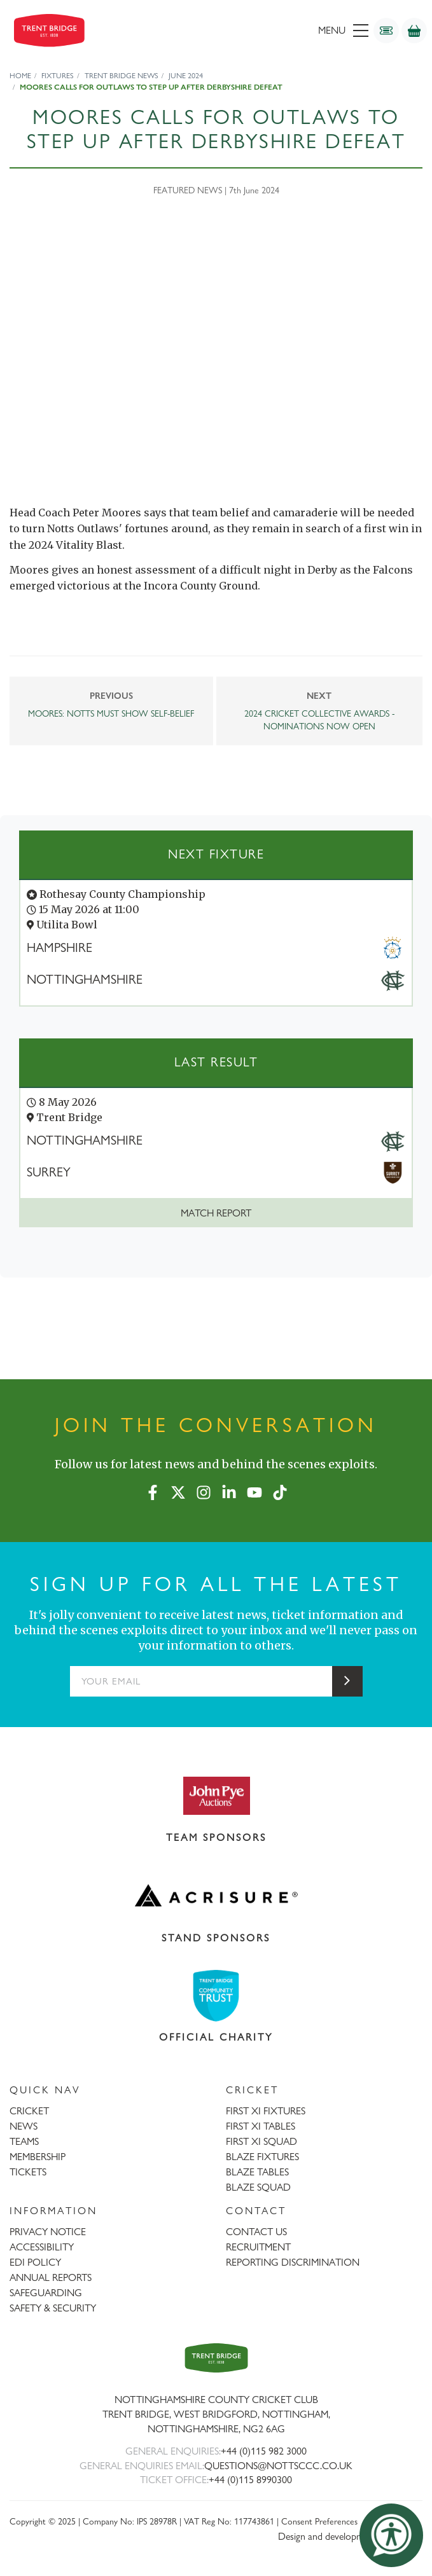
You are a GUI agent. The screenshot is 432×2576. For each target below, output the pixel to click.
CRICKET (29, 2111)
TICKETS (28, 2172)
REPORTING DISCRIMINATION (292, 2262)
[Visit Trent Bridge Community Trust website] (216, 1995)
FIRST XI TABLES (260, 2126)
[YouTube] (254, 1490)
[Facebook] (152, 1490)
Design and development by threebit (350, 2536)
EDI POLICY (35, 2262)
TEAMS (24, 2141)
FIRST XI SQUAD (261, 2141)
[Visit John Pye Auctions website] (216, 1795)
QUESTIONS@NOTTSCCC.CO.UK (278, 2466)
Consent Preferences (319, 2521)
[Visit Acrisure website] (216, 1895)
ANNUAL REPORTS (51, 2277)
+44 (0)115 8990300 (250, 2480)
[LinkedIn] (229, 1490)
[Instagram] (203, 1490)
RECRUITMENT (258, 2247)
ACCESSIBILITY (42, 2247)
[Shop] (414, 30)
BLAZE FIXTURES (262, 2157)
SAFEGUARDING (46, 2293)
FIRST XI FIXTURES (265, 2111)
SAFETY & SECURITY (53, 2308)
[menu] (280, 30)
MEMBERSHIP (38, 2157)
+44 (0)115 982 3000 (264, 2451)
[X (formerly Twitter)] (178, 1490)
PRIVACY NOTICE (48, 2232)
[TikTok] (280, 1490)
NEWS (24, 2126)
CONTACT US (256, 2232)
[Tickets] (386, 30)
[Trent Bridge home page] (216, 2358)
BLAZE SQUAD (258, 2187)
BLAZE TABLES (257, 2172)
